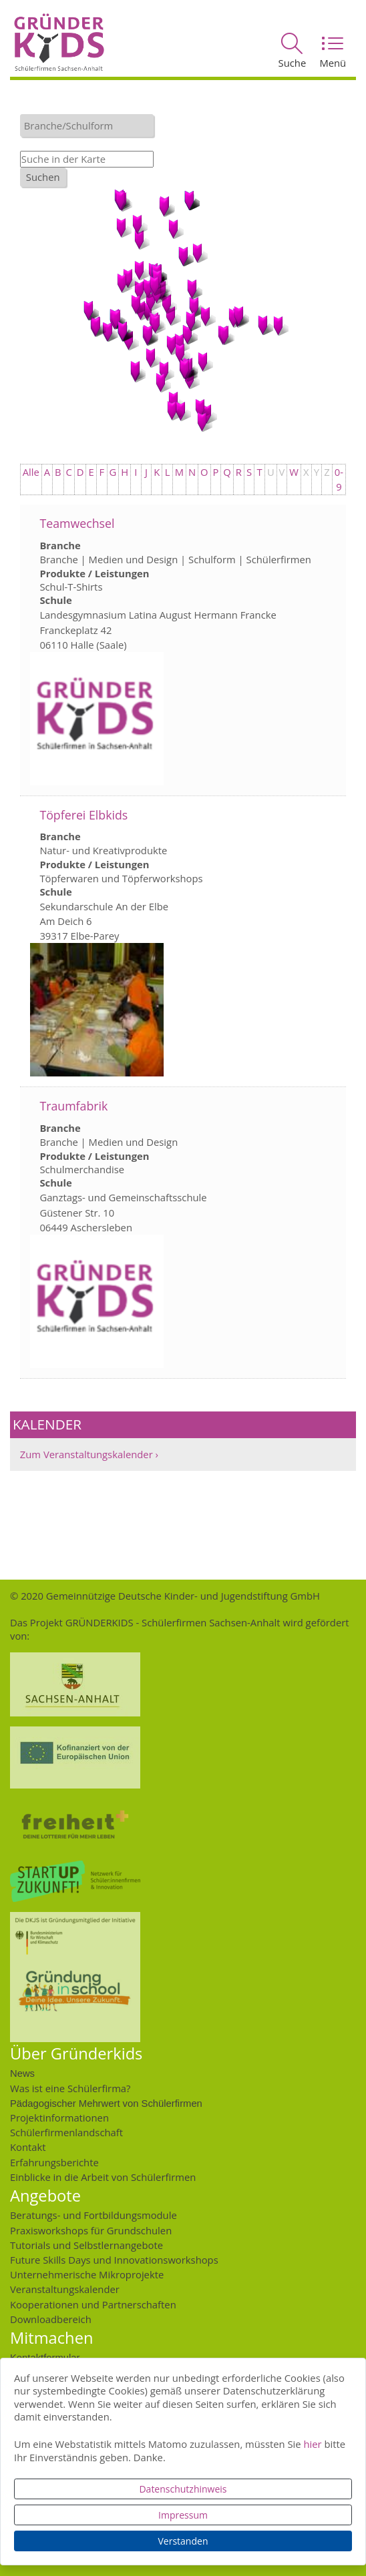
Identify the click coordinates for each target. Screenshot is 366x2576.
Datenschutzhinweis (182, 2489)
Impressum (183, 2515)
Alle (31, 471)
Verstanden (183, 2541)
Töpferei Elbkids (83, 815)
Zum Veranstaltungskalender (86, 1454)
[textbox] (90, 125)
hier (312, 2444)
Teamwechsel (76, 523)
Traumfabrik (73, 1106)
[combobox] (87, 125)
